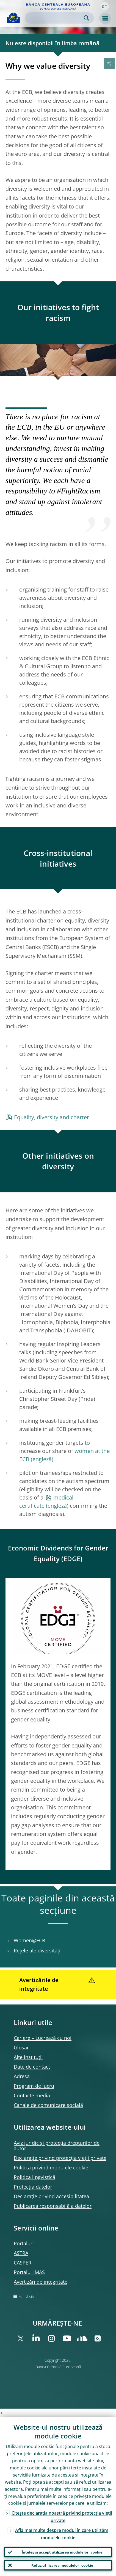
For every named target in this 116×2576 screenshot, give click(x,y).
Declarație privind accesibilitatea (51, 2196)
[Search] (55, 18)
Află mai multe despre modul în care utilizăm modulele (61, 2534)
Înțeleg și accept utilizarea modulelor (62, 2552)
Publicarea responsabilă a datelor (53, 2206)
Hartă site (27, 2296)
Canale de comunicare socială (48, 2105)
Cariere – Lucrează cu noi (42, 2038)
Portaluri (24, 2243)
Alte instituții (28, 2057)
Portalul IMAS (29, 2272)
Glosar (21, 2047)
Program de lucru (34, 2086)
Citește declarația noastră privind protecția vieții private (62, 2516)
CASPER (22, 2262)
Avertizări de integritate (40, 2281)
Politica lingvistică (34, 2177)
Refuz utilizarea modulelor (62, 2565)
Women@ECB (29, 1940)
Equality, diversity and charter (51, 1117)
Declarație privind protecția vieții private (60, 2158)
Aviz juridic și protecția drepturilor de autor (57, 2146)
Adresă (22, 2076)
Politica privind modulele (51, 2167)
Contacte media (32, 2095)
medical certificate (46, 1501)
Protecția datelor (33, 2186)
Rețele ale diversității (38, 1950)
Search (86, 18)
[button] (105, 6)
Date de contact (32, 2066)
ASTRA (21, 2253)
